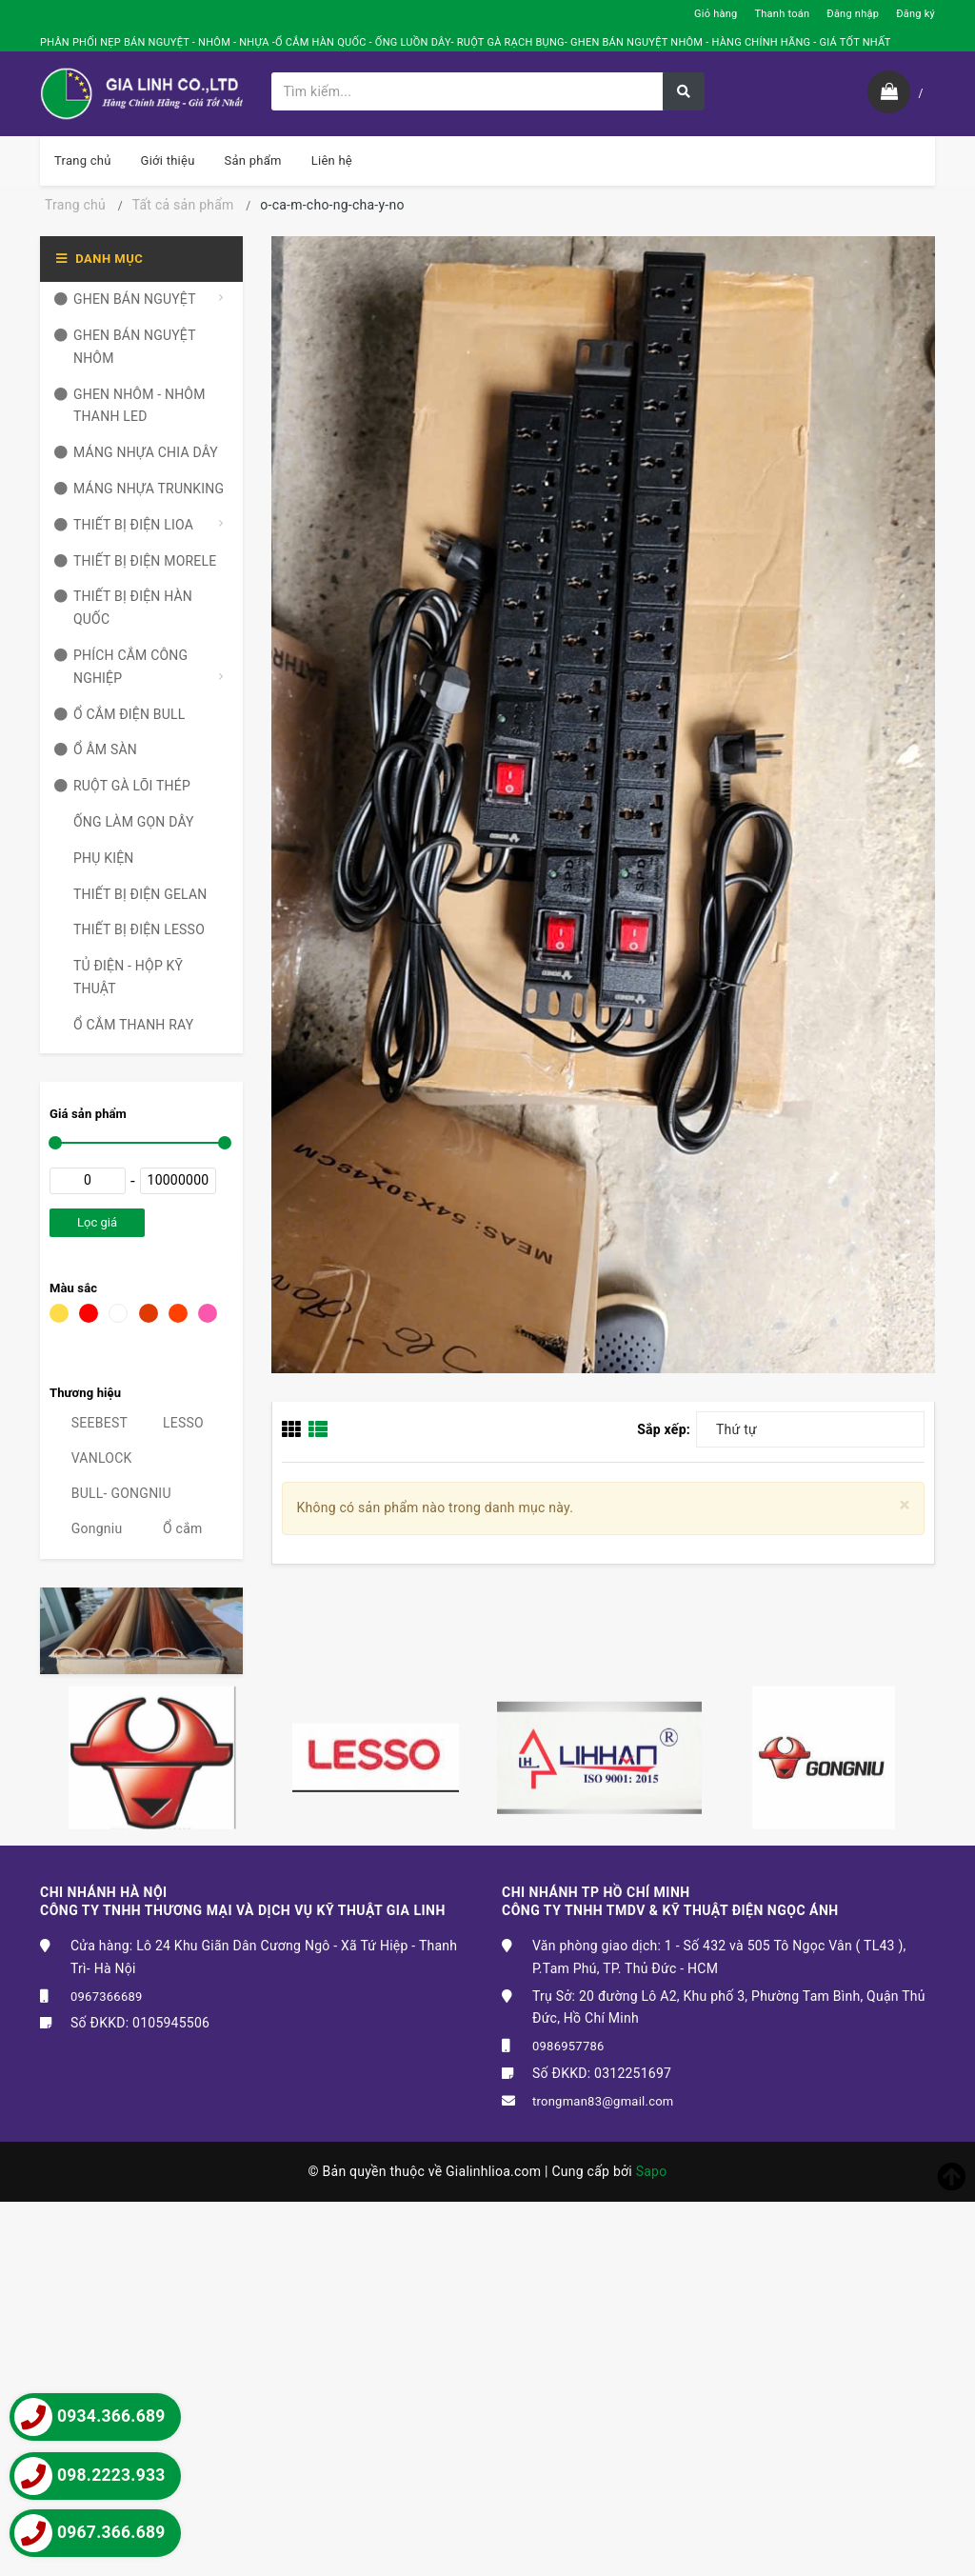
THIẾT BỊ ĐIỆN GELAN (131, 895)
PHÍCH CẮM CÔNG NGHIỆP (121, 667)
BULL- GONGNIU (110, 1493)
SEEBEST (89, 1422)
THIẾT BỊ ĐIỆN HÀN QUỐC (123, 608)
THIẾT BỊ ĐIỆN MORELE (135, 561)
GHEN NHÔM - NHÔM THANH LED (130, 406)
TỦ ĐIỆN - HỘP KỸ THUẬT (118, 978)
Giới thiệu (168, 160)
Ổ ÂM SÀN (95, 750)
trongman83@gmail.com (603, 2101)
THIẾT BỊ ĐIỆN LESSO (129, 930)
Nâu (148, 1313)
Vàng (59, 1313)
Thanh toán (781, 14)
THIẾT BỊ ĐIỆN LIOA (123, 525)
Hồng (207, 1313)
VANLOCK (91, 1458)
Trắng (118, 1313)
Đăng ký (915, 14)
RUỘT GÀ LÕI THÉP (122, 786)
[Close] (905, 1505)
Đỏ (88, 1313)
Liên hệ (331, 160)
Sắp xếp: (663, 1429)
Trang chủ (82, 160)
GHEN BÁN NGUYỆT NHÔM (124, 347)
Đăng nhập (852, 14)
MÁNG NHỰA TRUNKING (139, 489)
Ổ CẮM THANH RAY (123, 1025)
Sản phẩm (253, 160)
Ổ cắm (171, 1528)
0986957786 (568, 2046)
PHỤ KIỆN (94, 859)
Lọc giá (97, 1222)
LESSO (172, 1422)
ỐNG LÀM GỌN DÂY (124, 822)
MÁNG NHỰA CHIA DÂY (136, 453)
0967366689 (106, 1996)
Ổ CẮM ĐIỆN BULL (120, 715)
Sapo (651, 2171)
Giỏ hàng (715, 14)
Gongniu (86, 1528)
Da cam (178, 1313)
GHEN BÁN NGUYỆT (125, 300)
